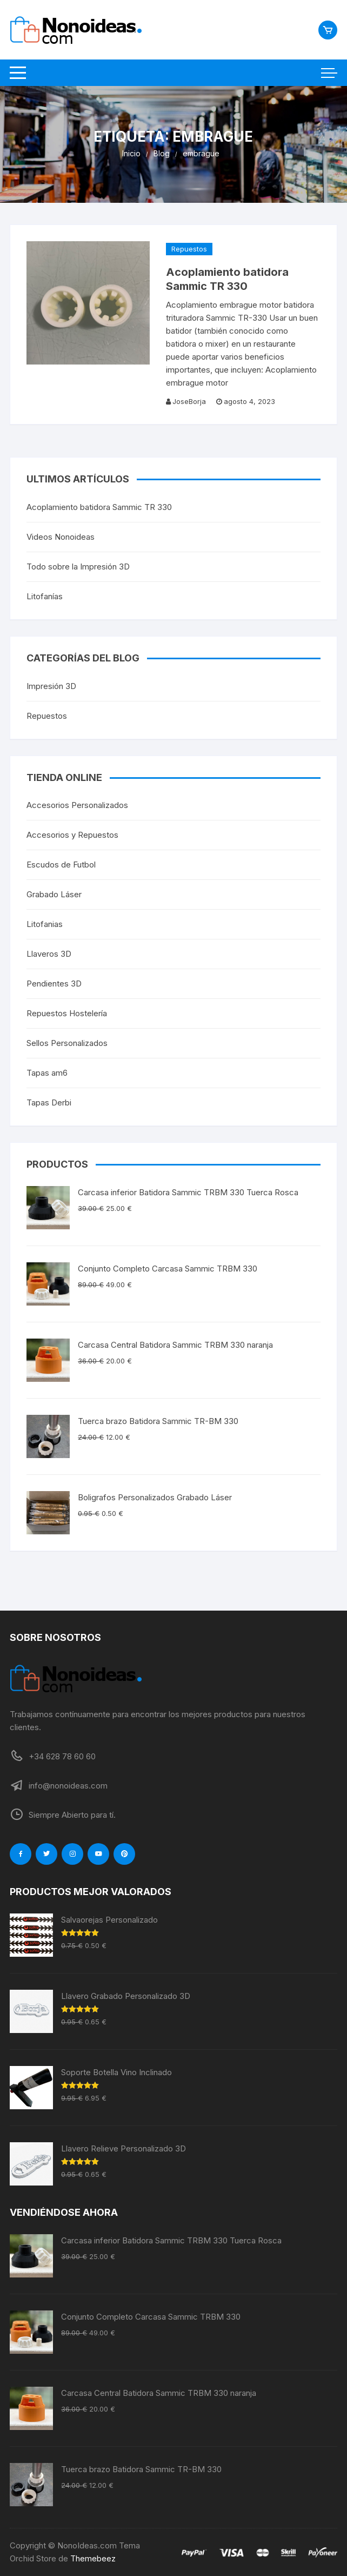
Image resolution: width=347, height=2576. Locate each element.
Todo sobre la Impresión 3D (78, 566)
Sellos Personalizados (67, 1043)
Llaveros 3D (48, 954)
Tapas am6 (47, 1073)
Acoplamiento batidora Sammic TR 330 (99, 507)
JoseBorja (189, 401)
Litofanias (44, 924)
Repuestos (189, 248)
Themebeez (93, 2558)
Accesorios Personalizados (77, 805)
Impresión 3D (51, 686)
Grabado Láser (54, 894)
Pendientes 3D (54, 983)
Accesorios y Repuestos (72, 835)
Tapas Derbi (48, 1102)
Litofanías (44, 596)
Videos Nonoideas (60, 537)
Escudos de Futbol (61, 864)
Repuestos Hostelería (66, 1013)
